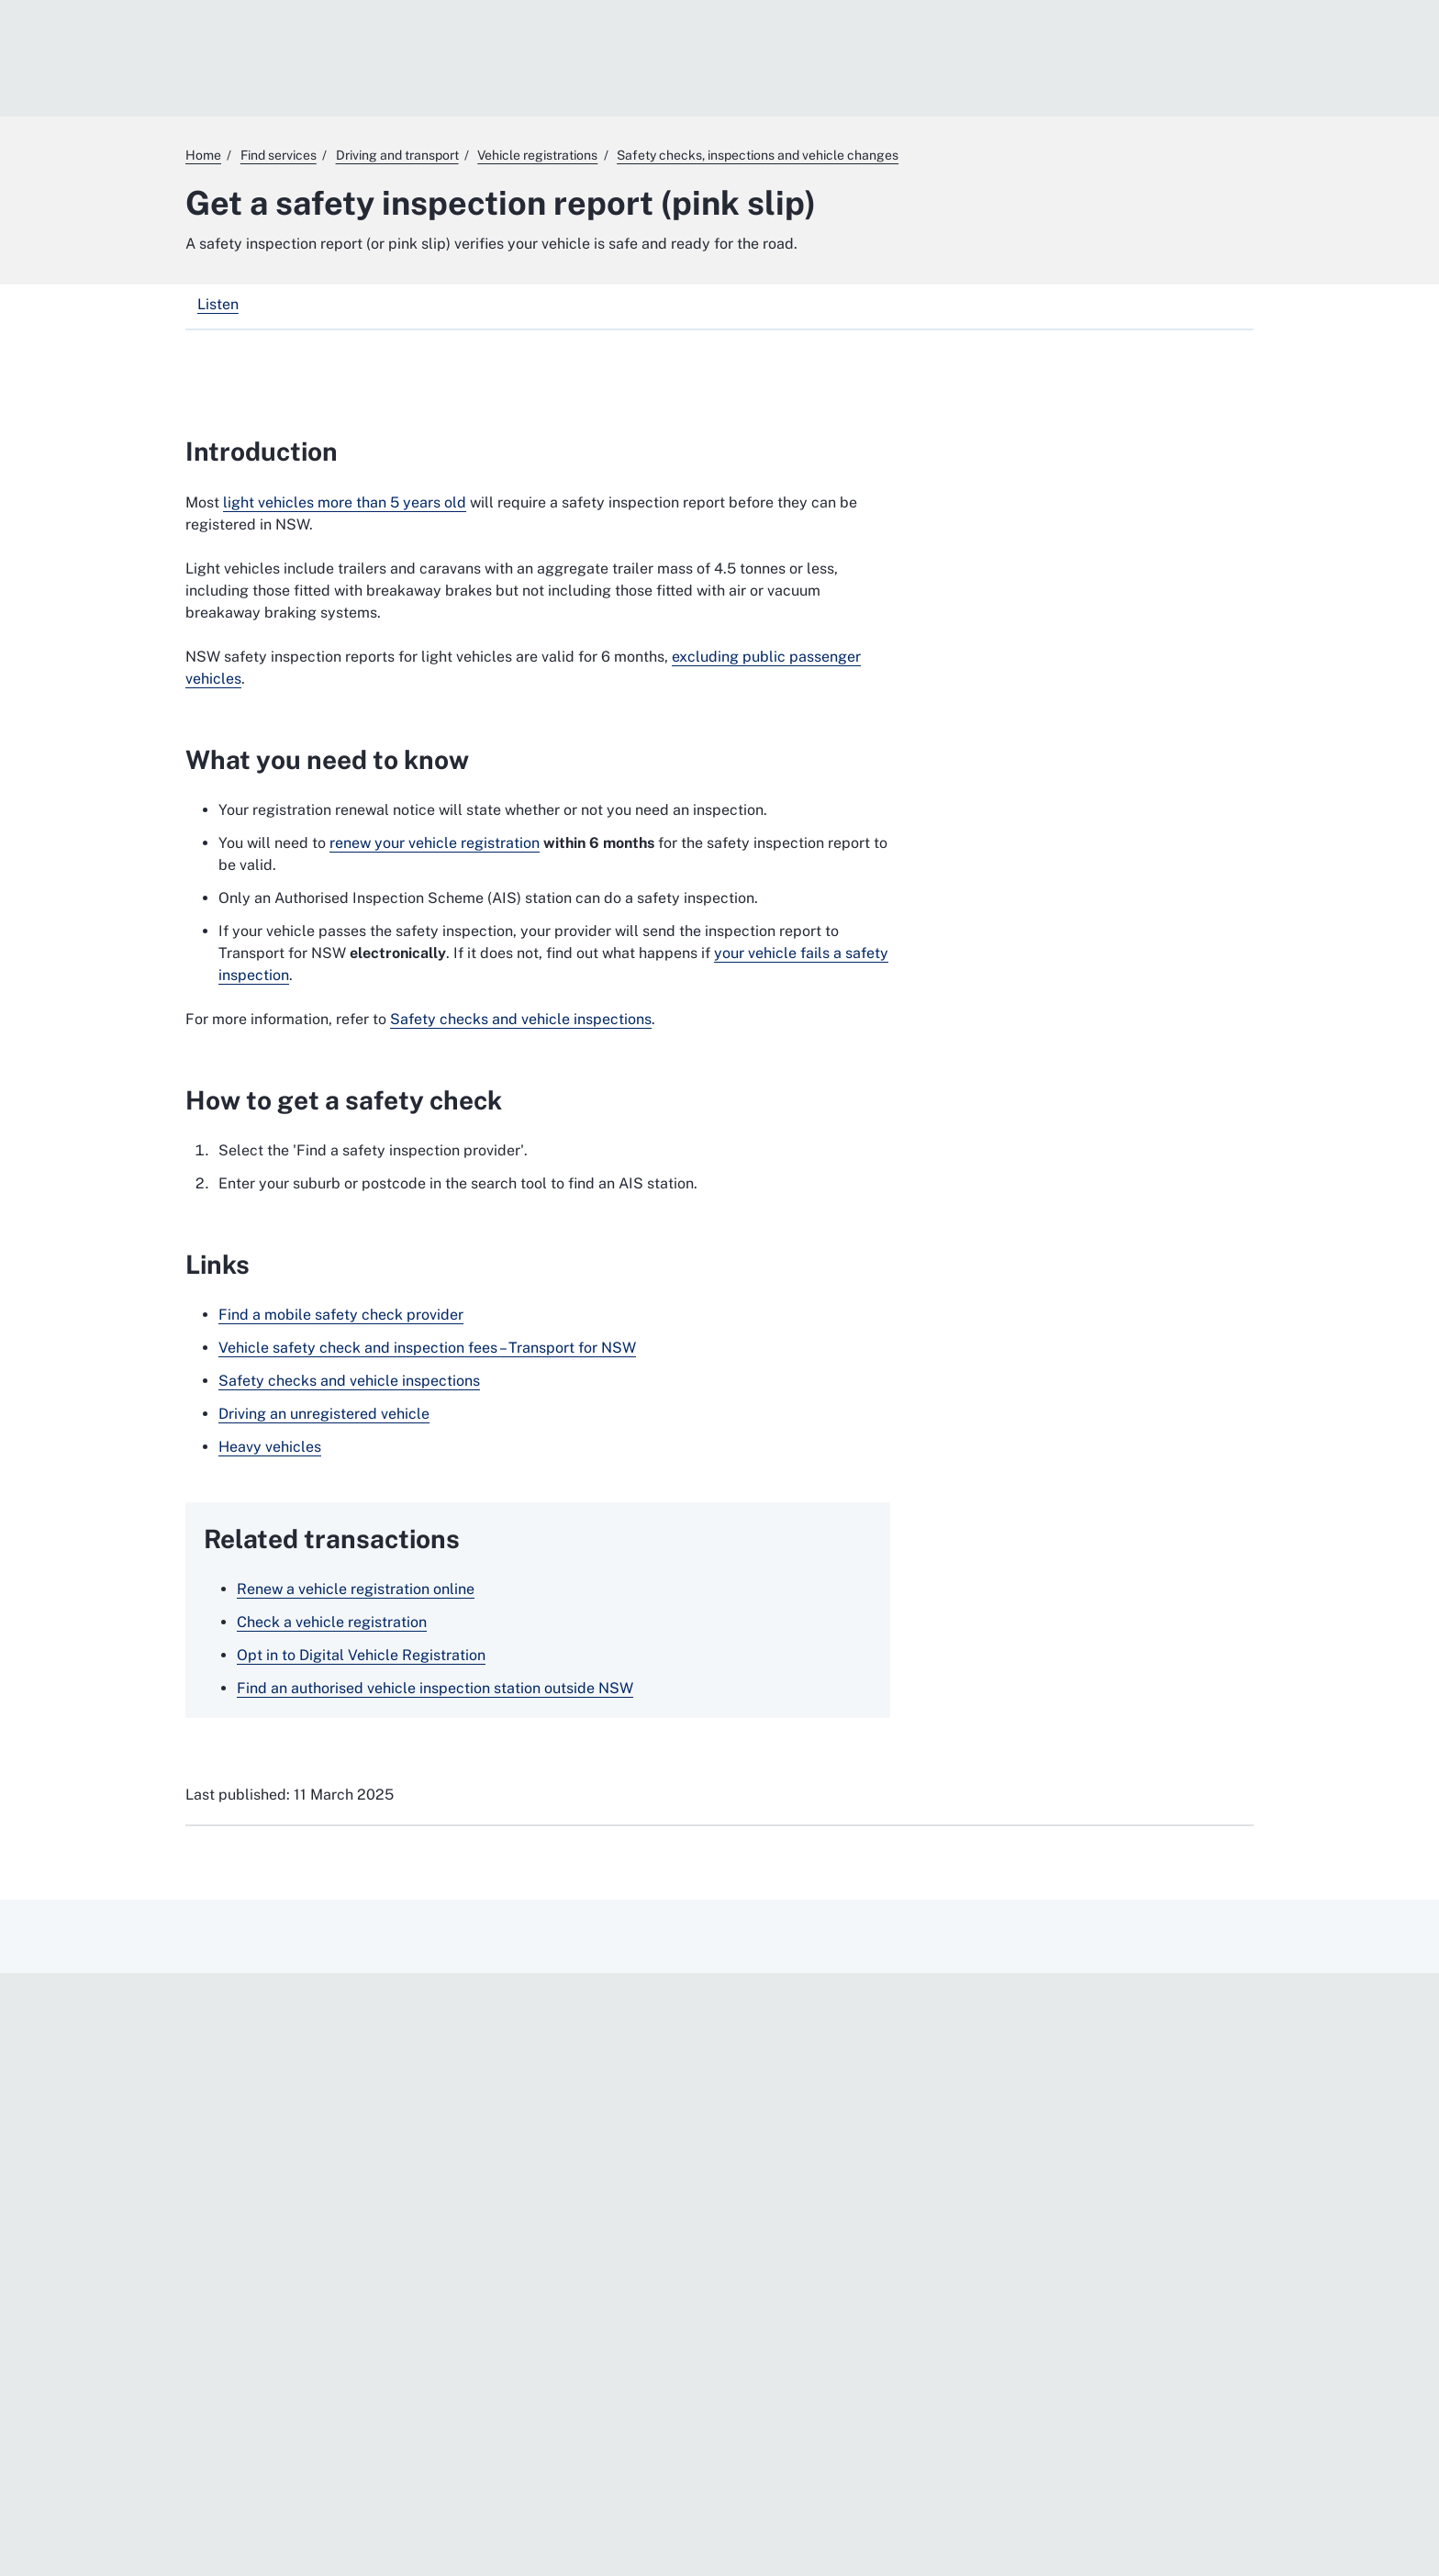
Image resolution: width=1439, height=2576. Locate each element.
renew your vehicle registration (434, 843)
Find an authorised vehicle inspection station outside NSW (435, 1688)
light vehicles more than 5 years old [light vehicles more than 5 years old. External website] (344, 502)
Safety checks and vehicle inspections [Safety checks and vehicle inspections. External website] (521, 1019)
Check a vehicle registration (332, 1622)
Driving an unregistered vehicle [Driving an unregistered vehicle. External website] (323, 1413)
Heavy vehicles (269, 1446)
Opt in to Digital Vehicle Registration (361, 1655)
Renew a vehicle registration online (355, 1589)
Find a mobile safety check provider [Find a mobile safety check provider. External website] (340, 1314)
